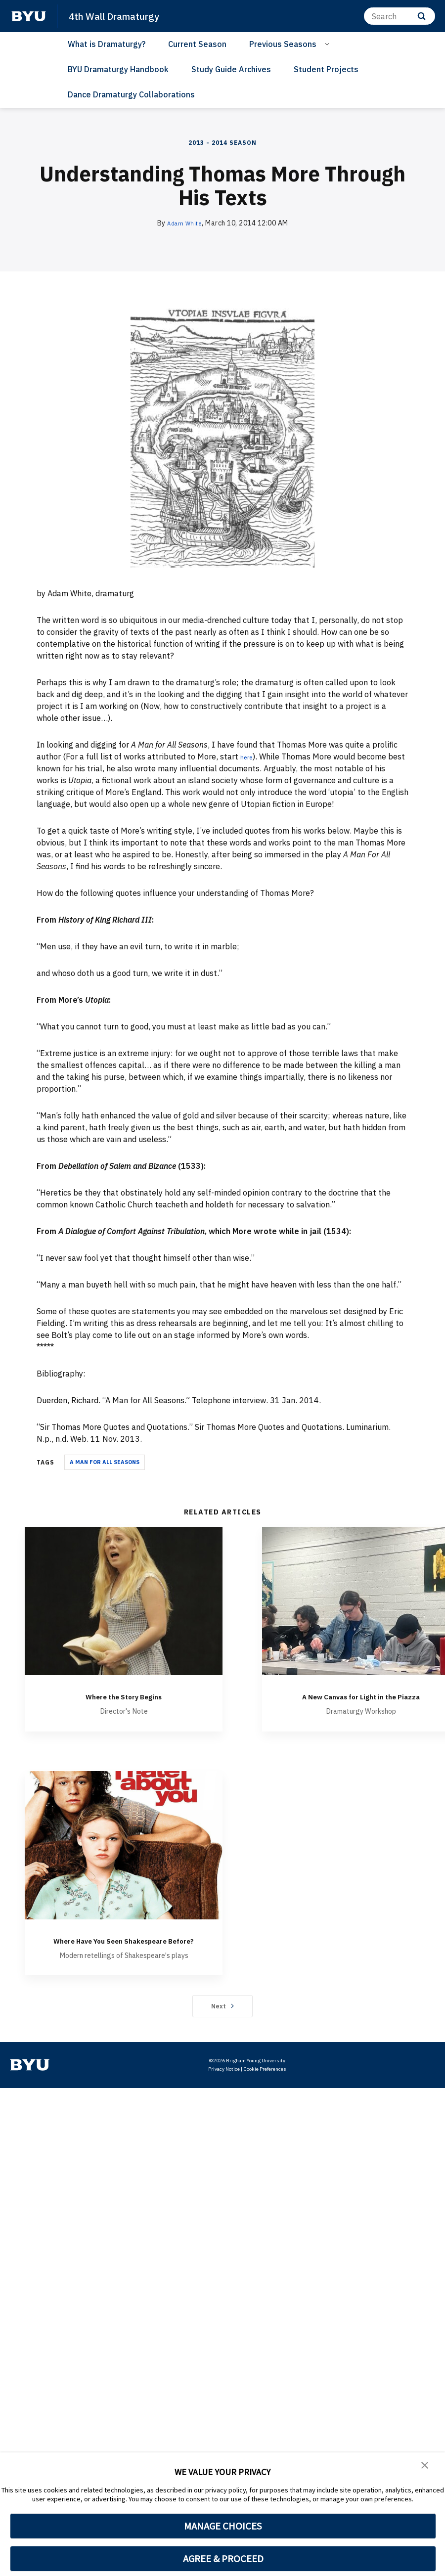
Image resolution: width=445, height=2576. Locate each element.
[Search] (399, 16)
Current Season (197, 44)
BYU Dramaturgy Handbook (118, 69)
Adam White (184, 223)
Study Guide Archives (231, 69)
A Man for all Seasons (104, 1462)
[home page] (28, 16)
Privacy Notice (224, 2092)
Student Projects (326, 69)
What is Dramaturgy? (106, 44)
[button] (425, 2467)
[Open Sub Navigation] (328, 43)
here (248, 756)
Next (223, 2030)
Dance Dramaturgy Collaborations (131, 94)
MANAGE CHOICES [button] (223, 2526)
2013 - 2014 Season (222, 142)
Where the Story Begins (123, 1695)
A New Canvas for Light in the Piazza (361, 1701)
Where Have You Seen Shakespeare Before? (123, 1957)
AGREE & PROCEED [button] (223, 2559)
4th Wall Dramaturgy (120, 16)
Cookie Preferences (264, 2092)
